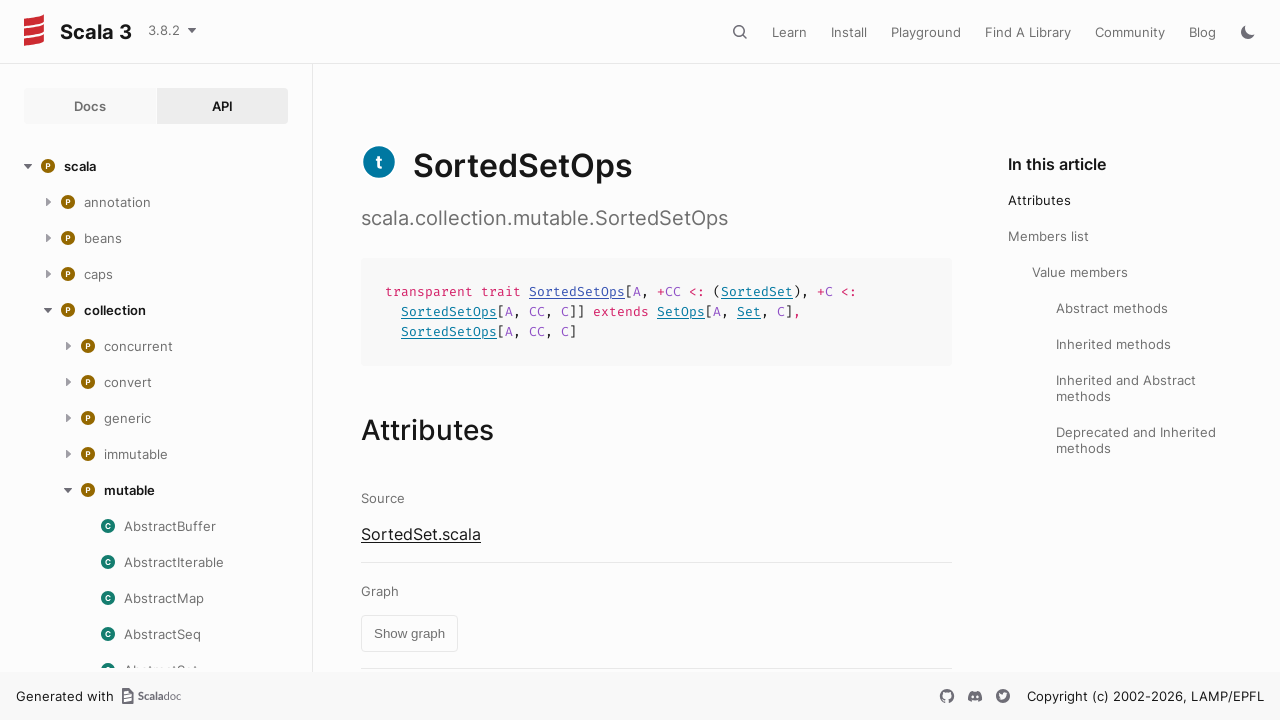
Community (1130, 32)
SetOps (681, 311)
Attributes (1039, 200)
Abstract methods (1112, 308)
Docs (90, 106)
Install (849, 32)
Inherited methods (1113, 344)
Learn (789, 32)
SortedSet (757, 291)
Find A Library (1028, 32)
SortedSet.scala (421, 534)
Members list (1048, 236)
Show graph (409, 633)
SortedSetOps (577, 291)
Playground (926, 32)
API (222, 106)
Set (749, 311)
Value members (1080, 272)
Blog (1202, 32)
